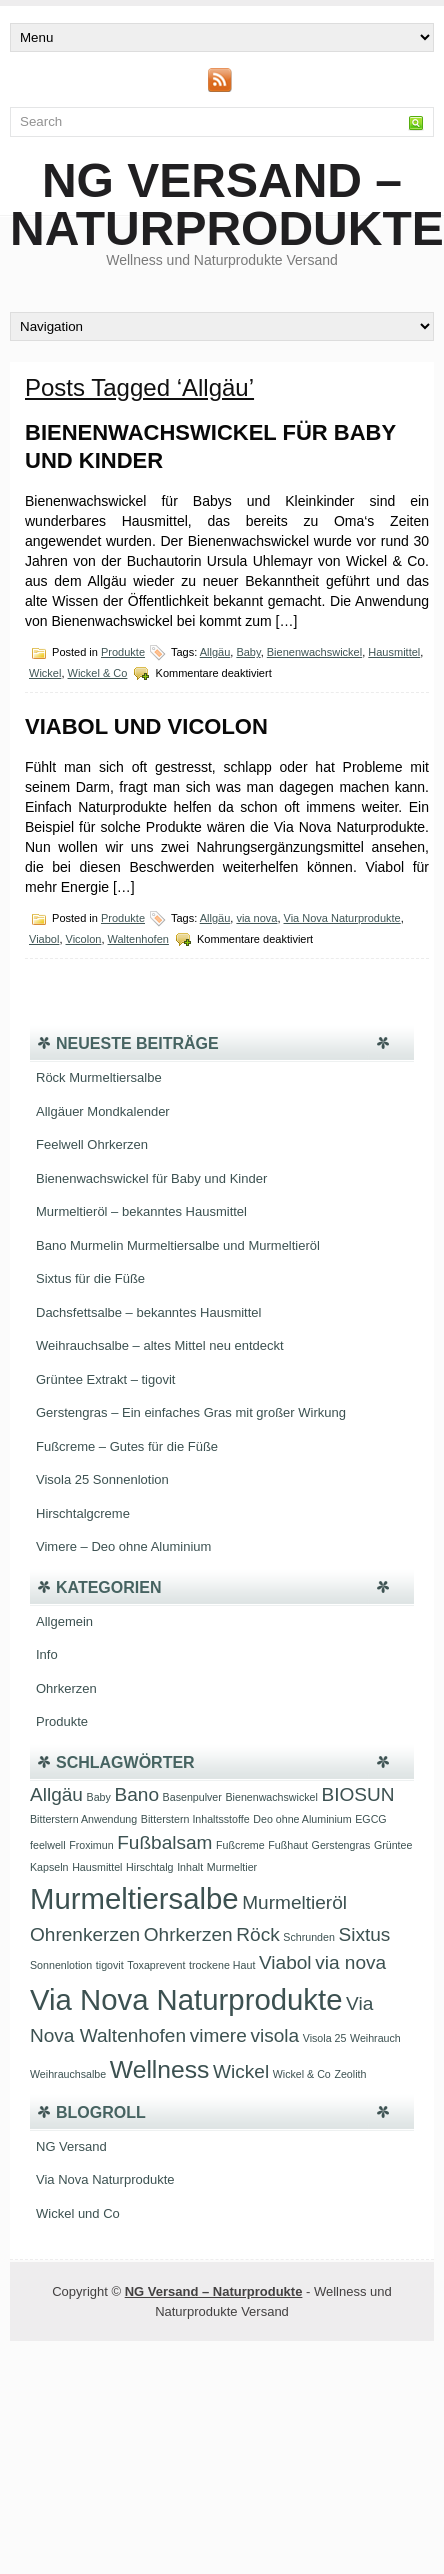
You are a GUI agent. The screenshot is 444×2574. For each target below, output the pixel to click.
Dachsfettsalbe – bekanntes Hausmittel (148, 1312)
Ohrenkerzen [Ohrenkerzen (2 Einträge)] (85, 1934)
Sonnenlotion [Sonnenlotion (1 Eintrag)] (61, 1965)
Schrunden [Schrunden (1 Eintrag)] (309, 1937)
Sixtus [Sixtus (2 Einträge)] (364, 1934)
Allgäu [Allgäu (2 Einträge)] (56, 1794)
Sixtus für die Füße (90, 1278)
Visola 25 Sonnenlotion (102, 1479)
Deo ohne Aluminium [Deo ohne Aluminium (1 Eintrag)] (302, 1819)
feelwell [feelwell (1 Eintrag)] (48, 1845)
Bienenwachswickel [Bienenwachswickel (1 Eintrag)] (271, 1797)
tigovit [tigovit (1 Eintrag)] (110, 1965)
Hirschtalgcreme (83, 1513)
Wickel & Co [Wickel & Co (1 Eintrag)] (302, 2074)
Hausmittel (394, 652)
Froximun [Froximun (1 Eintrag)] (91, 1845)
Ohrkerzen (66, 1688)
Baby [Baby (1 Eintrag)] (99, 1797)
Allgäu (215, 652)
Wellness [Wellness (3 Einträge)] (160, 2069)
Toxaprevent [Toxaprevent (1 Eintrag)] (156, 1965)
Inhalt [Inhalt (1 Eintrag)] (190, 1867)
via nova (256, 918)
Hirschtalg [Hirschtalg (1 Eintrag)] (149, 1867)
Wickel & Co (98, 673)
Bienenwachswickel (314, 652)
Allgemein (64, 1621)
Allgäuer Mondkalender (103, 1111)
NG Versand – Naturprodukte (227, 204)
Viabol (44, 939)
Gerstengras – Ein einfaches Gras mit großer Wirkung (191, 1412)
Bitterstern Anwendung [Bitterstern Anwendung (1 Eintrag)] (83, 1819)
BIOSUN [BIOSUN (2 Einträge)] (358, 1794)
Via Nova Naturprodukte (342, 918)
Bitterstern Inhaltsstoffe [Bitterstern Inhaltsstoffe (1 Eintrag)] (195, 1819)
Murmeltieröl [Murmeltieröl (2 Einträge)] (294, 1902)
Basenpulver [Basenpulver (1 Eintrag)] (192, 1797)
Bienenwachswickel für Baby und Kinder (151, 1178)
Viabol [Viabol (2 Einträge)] (285, 1962)
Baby (248, 652)
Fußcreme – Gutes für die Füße (127, 1446)
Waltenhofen (138, 939)
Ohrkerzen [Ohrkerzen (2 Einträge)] (188, 1934)
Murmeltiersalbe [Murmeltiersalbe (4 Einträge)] (134, 1898)
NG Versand (71, 2146)
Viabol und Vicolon (146, 726)
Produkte (123, 652)
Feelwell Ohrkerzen (92, 1144)
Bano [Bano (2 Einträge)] (137, 1794)
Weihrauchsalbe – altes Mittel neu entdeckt (160, 1345)
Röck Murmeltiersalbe (99, 1077)
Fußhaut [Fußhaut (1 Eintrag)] (288, 1845)
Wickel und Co (78, 2213)
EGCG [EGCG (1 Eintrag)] (370, 1819)
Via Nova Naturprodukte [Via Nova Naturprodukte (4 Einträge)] (186, 1999)
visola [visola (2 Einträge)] (274, 2035)
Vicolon (84, 939)
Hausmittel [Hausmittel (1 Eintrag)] (97, 1867)
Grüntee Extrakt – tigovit (105, 1379)
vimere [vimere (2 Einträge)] (218, 2035)
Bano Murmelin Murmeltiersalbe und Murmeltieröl (178, 1245)
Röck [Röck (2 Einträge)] (257, 1934)
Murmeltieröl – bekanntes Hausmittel (141, 1211)
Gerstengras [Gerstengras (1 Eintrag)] (341, 1845)
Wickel (45, 673)
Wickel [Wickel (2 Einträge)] (241, 2071)
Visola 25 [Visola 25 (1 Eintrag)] (325, 2038)
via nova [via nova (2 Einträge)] (350, 1962)
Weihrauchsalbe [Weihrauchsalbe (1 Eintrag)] (68, 2074)
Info (47, 1654)
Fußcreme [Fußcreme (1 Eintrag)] (240, 1845)
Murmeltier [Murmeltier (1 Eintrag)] (232, 1867)
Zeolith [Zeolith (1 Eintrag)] (350, 2074)
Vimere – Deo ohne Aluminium (123, 1546)
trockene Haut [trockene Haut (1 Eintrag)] (222, 1965)
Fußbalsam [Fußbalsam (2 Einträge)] (164, 1842)
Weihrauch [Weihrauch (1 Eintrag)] (375, 2038)
